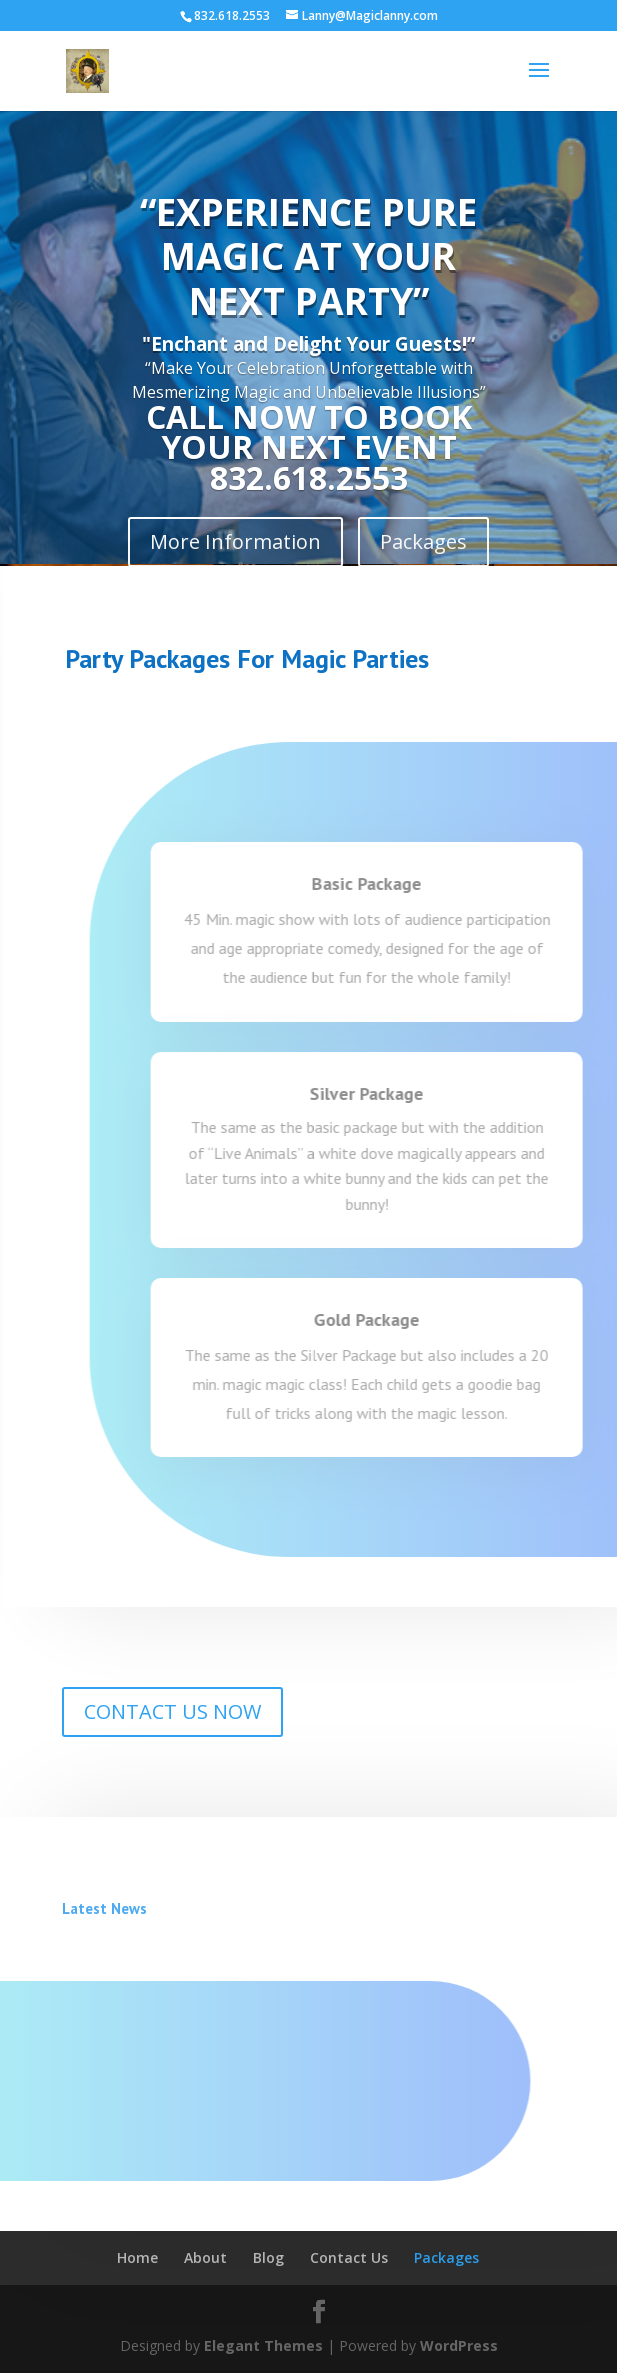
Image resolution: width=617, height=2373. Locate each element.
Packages (423, 541)
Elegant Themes (263, 2345)
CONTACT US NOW (172, 1711)
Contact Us (349, 2257)
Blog (268, 2257)
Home (137, 2257)
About (205, 2257)
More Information (235, 541)
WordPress (459, 2345)
